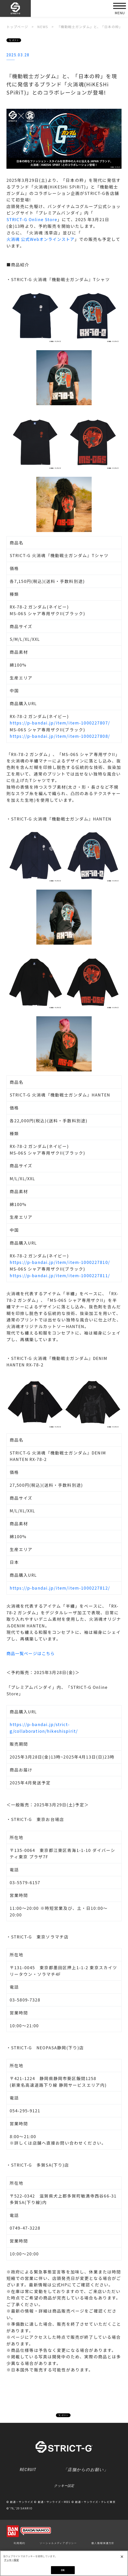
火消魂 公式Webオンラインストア (41, 239)
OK (63, 2570)
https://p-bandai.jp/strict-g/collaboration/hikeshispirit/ (44, 1728)
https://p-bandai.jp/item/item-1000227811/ (60, 1275)
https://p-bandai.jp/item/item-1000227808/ (60, 736)
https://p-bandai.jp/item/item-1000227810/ (60, 1262)
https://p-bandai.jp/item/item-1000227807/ (60, 723)
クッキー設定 (64, 2486)
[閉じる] (122, 2556)
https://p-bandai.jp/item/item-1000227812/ (60, 1588)
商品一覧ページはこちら (31, 1653)
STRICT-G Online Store (31, 219)
